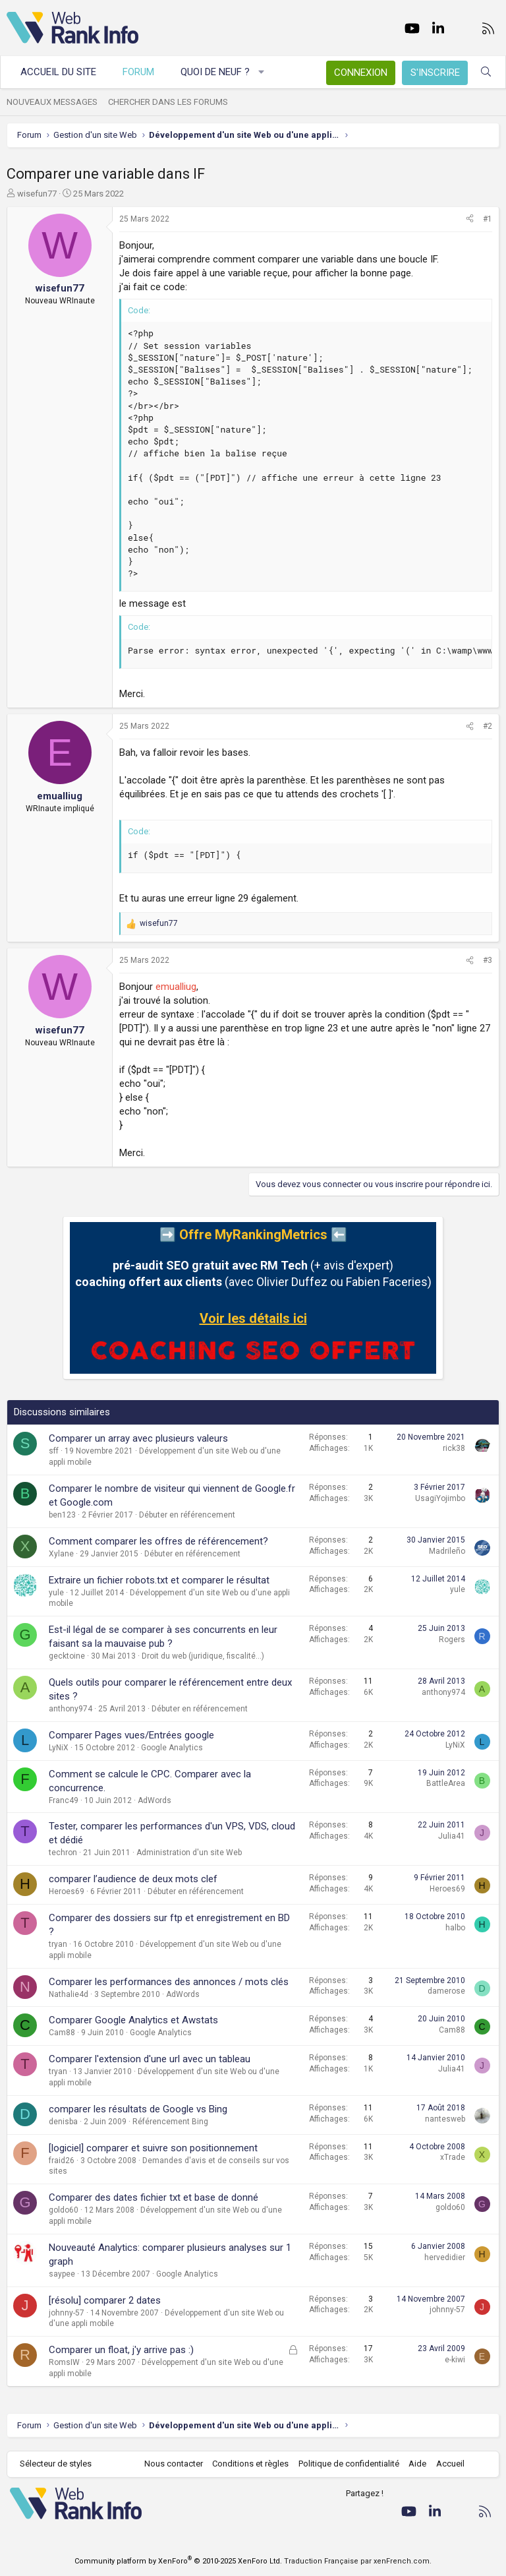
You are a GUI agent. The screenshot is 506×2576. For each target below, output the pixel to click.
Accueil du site (58, 72)
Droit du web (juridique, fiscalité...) (203, 1656)
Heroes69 (66, 1891)
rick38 (454, 1448)
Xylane (61, 1553)
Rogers (452, 1639)
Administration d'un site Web (189, 1852)
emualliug (175, 987)
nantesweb (445, 2119)
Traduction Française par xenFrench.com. (358, 2561)
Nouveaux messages (52, 102)
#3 (487, 960)
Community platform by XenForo (178, 2561)
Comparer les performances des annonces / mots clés (169, 1982)
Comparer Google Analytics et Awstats (133, 2020)
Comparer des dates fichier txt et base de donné (153, 2197)
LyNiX (59, 1747)
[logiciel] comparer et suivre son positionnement (153, 2148)
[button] (262, 72)
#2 (487, 726)
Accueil (450, 2464)
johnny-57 (66, 2312)
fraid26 (61, 2160)
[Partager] (469, 219)
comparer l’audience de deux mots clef (133, 1879)
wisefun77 (37, 194)
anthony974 (70, 1708)
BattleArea (445, 1783)
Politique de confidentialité (348, 2464)
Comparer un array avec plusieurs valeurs (138, 1438)
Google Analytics (172, 1747)
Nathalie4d (68, 1994)
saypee (62, 2274)
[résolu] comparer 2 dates (105, 2300)
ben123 (62, 1514)
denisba (63, 2121)
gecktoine (67, 1656)
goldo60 (63, 2210)
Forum (138, 72)
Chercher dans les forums (168, 102)
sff (54, 1451)
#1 (487, 219)
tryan (58, 1944)
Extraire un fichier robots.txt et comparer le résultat (159, 1580)
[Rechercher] (486, 72)
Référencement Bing (170, 2121)
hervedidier (444, 2257)
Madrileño (447, 1551)
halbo (455, 1927)
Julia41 (451, 1836)
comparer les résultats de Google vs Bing (138, 2109)
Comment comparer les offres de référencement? (158, 1541)
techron (63, 1852)
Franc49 (63, 1800)
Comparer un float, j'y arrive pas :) (121, 2350)
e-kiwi (455, 2359)
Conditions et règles (250, 2464)
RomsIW (64, 2362)
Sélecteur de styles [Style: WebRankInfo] (56, 2464)
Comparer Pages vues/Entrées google (131, 1735)
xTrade (452, 2157)
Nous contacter (173, 2464)
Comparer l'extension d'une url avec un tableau (149, 2059)
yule (56, 1592)
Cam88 (62, 2032)
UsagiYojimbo (440, 1498)
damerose (446, 1991)
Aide (417, 2464)
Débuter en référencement (187, 1514)
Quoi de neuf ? (215, 72)
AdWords (154, 1800)
